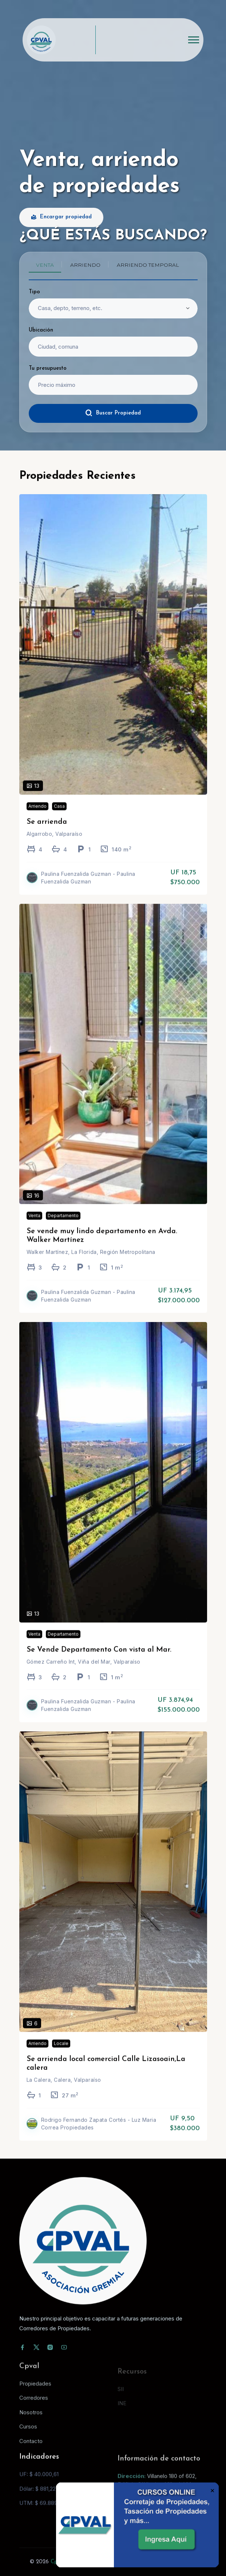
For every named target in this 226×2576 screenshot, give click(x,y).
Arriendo (37, 816)
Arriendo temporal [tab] (148, 265)
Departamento (63, 1226)
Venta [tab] (45, 265)
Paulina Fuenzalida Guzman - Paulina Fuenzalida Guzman (88, 888)
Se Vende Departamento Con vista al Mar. (99, 1660)
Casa (59, 816)
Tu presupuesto (48, 368)
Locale (61, 2053)
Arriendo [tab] (85, 265)
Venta (34, 1226)
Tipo (34, 292)
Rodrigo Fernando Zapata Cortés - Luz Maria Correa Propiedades (98, 2134)
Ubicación (41, 330)
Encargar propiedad (61, 217)
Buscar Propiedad (113, 413)
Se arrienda (47, 832)
